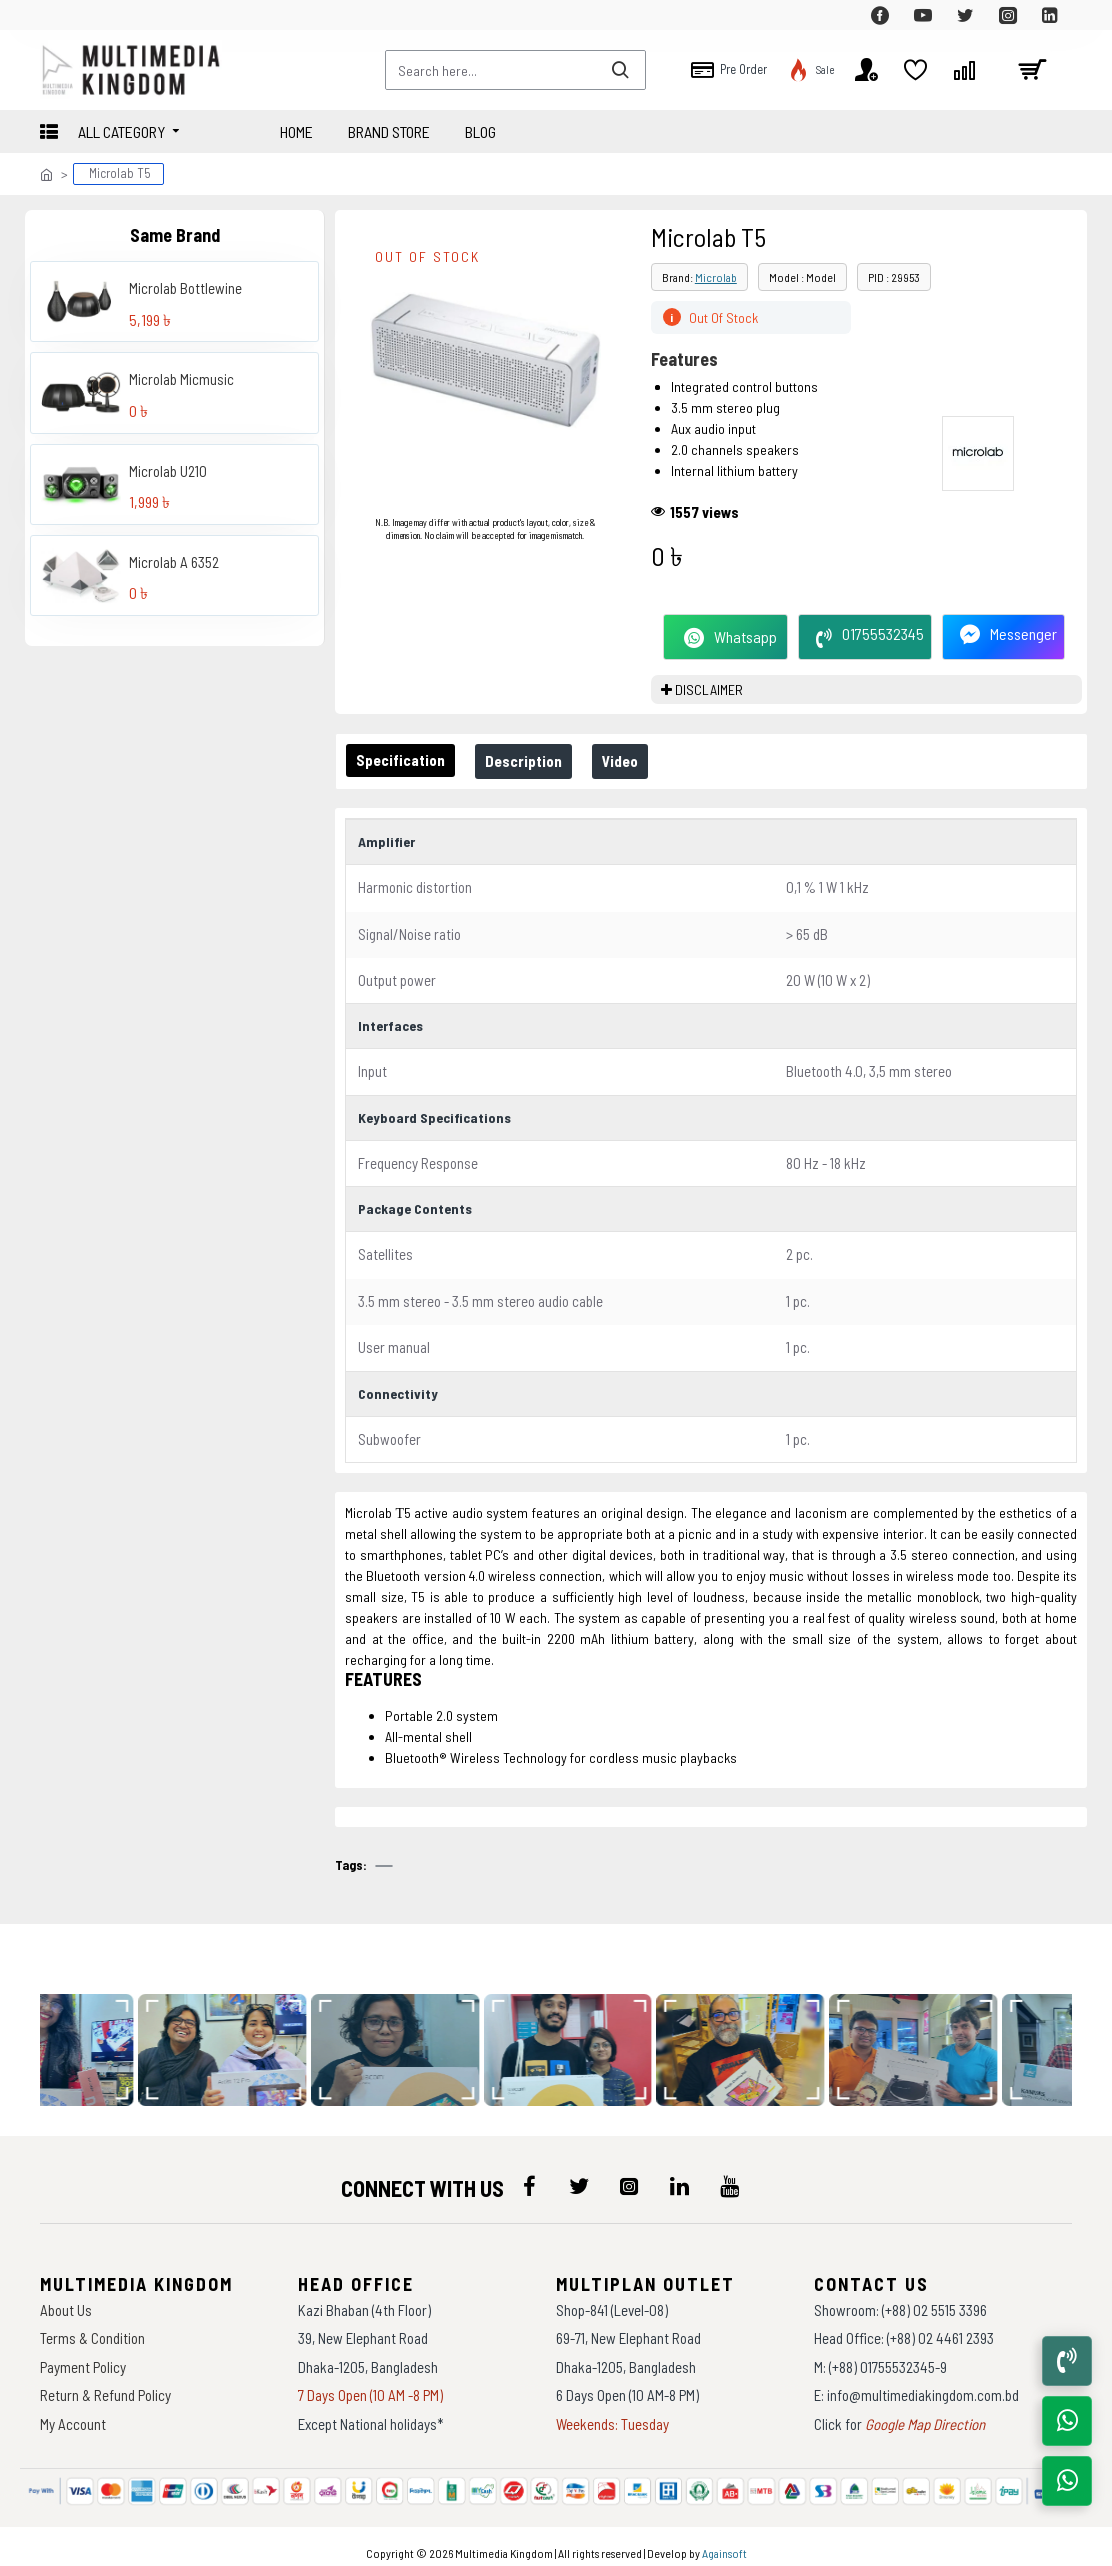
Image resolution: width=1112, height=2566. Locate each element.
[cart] (1032, 70)
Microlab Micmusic (181, 379)
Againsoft (724, 2541)
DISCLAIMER (709, 689)
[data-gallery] (230, 2037)
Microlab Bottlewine (185, 288)
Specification (404, 760)
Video (640, 761)
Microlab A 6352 (174, 562)
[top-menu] (55, 15)
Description (535, 761)
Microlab (716, 277)
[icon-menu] (529, 2174)
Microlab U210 (168, 471)
